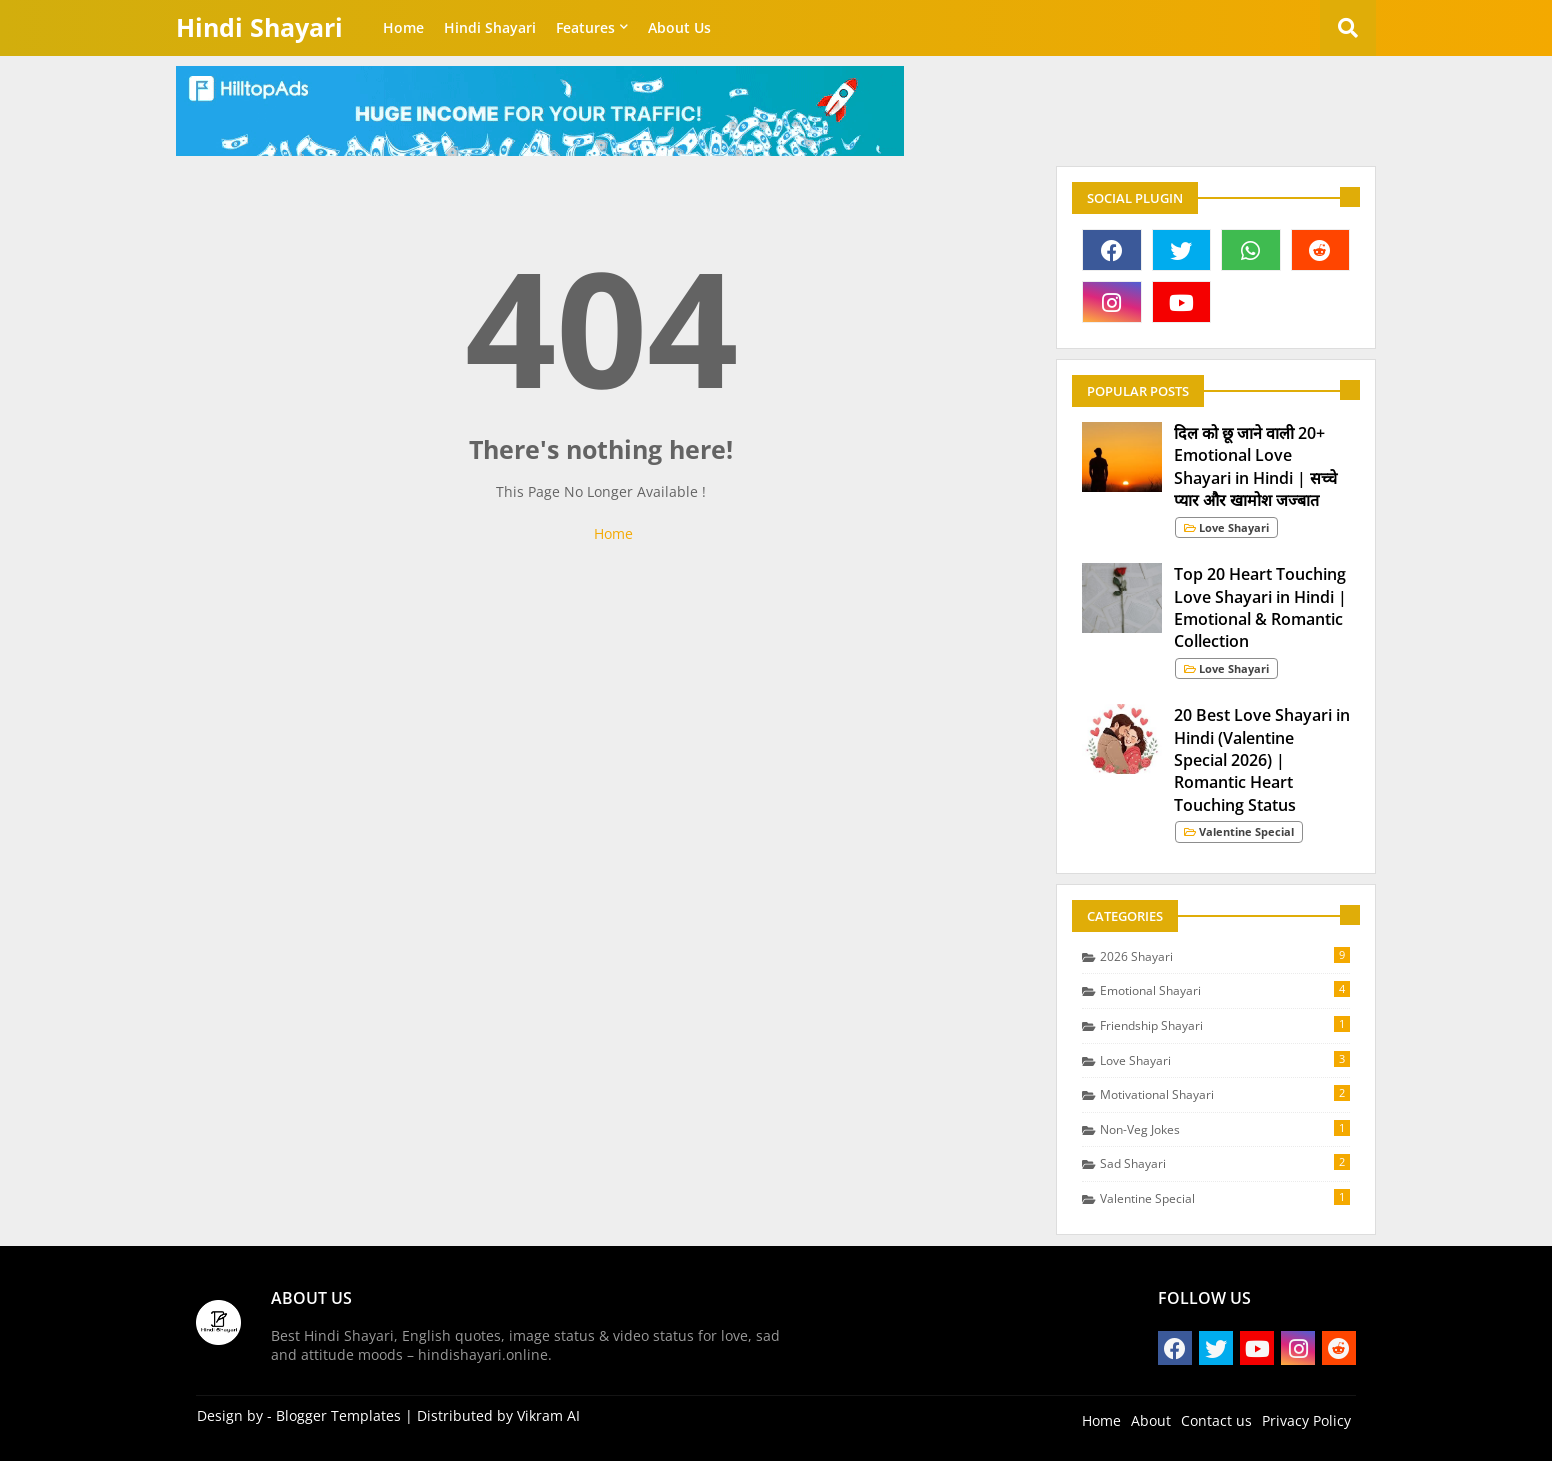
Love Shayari (1225, 1060)
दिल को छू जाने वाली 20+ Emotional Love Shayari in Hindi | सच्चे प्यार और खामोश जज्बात (1255, 466)
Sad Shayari (1225, 1163)
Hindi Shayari (259, 27)
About (1151, 1420)
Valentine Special (1225, 1198)
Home (403, 27)
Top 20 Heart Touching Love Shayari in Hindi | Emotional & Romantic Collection (1260, 607)
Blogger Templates (338, 1415)
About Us (679, 27)
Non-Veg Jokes (1225, 1129)
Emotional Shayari (1225, 990)
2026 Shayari (1225, 956)
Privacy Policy (1306, 1420)
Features (585, 27)
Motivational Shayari (1225, 1094)
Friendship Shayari (1225, 1025)
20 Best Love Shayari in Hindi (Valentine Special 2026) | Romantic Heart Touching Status (1262, 760)
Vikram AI (548, 1415)
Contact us (1216, 1420)
